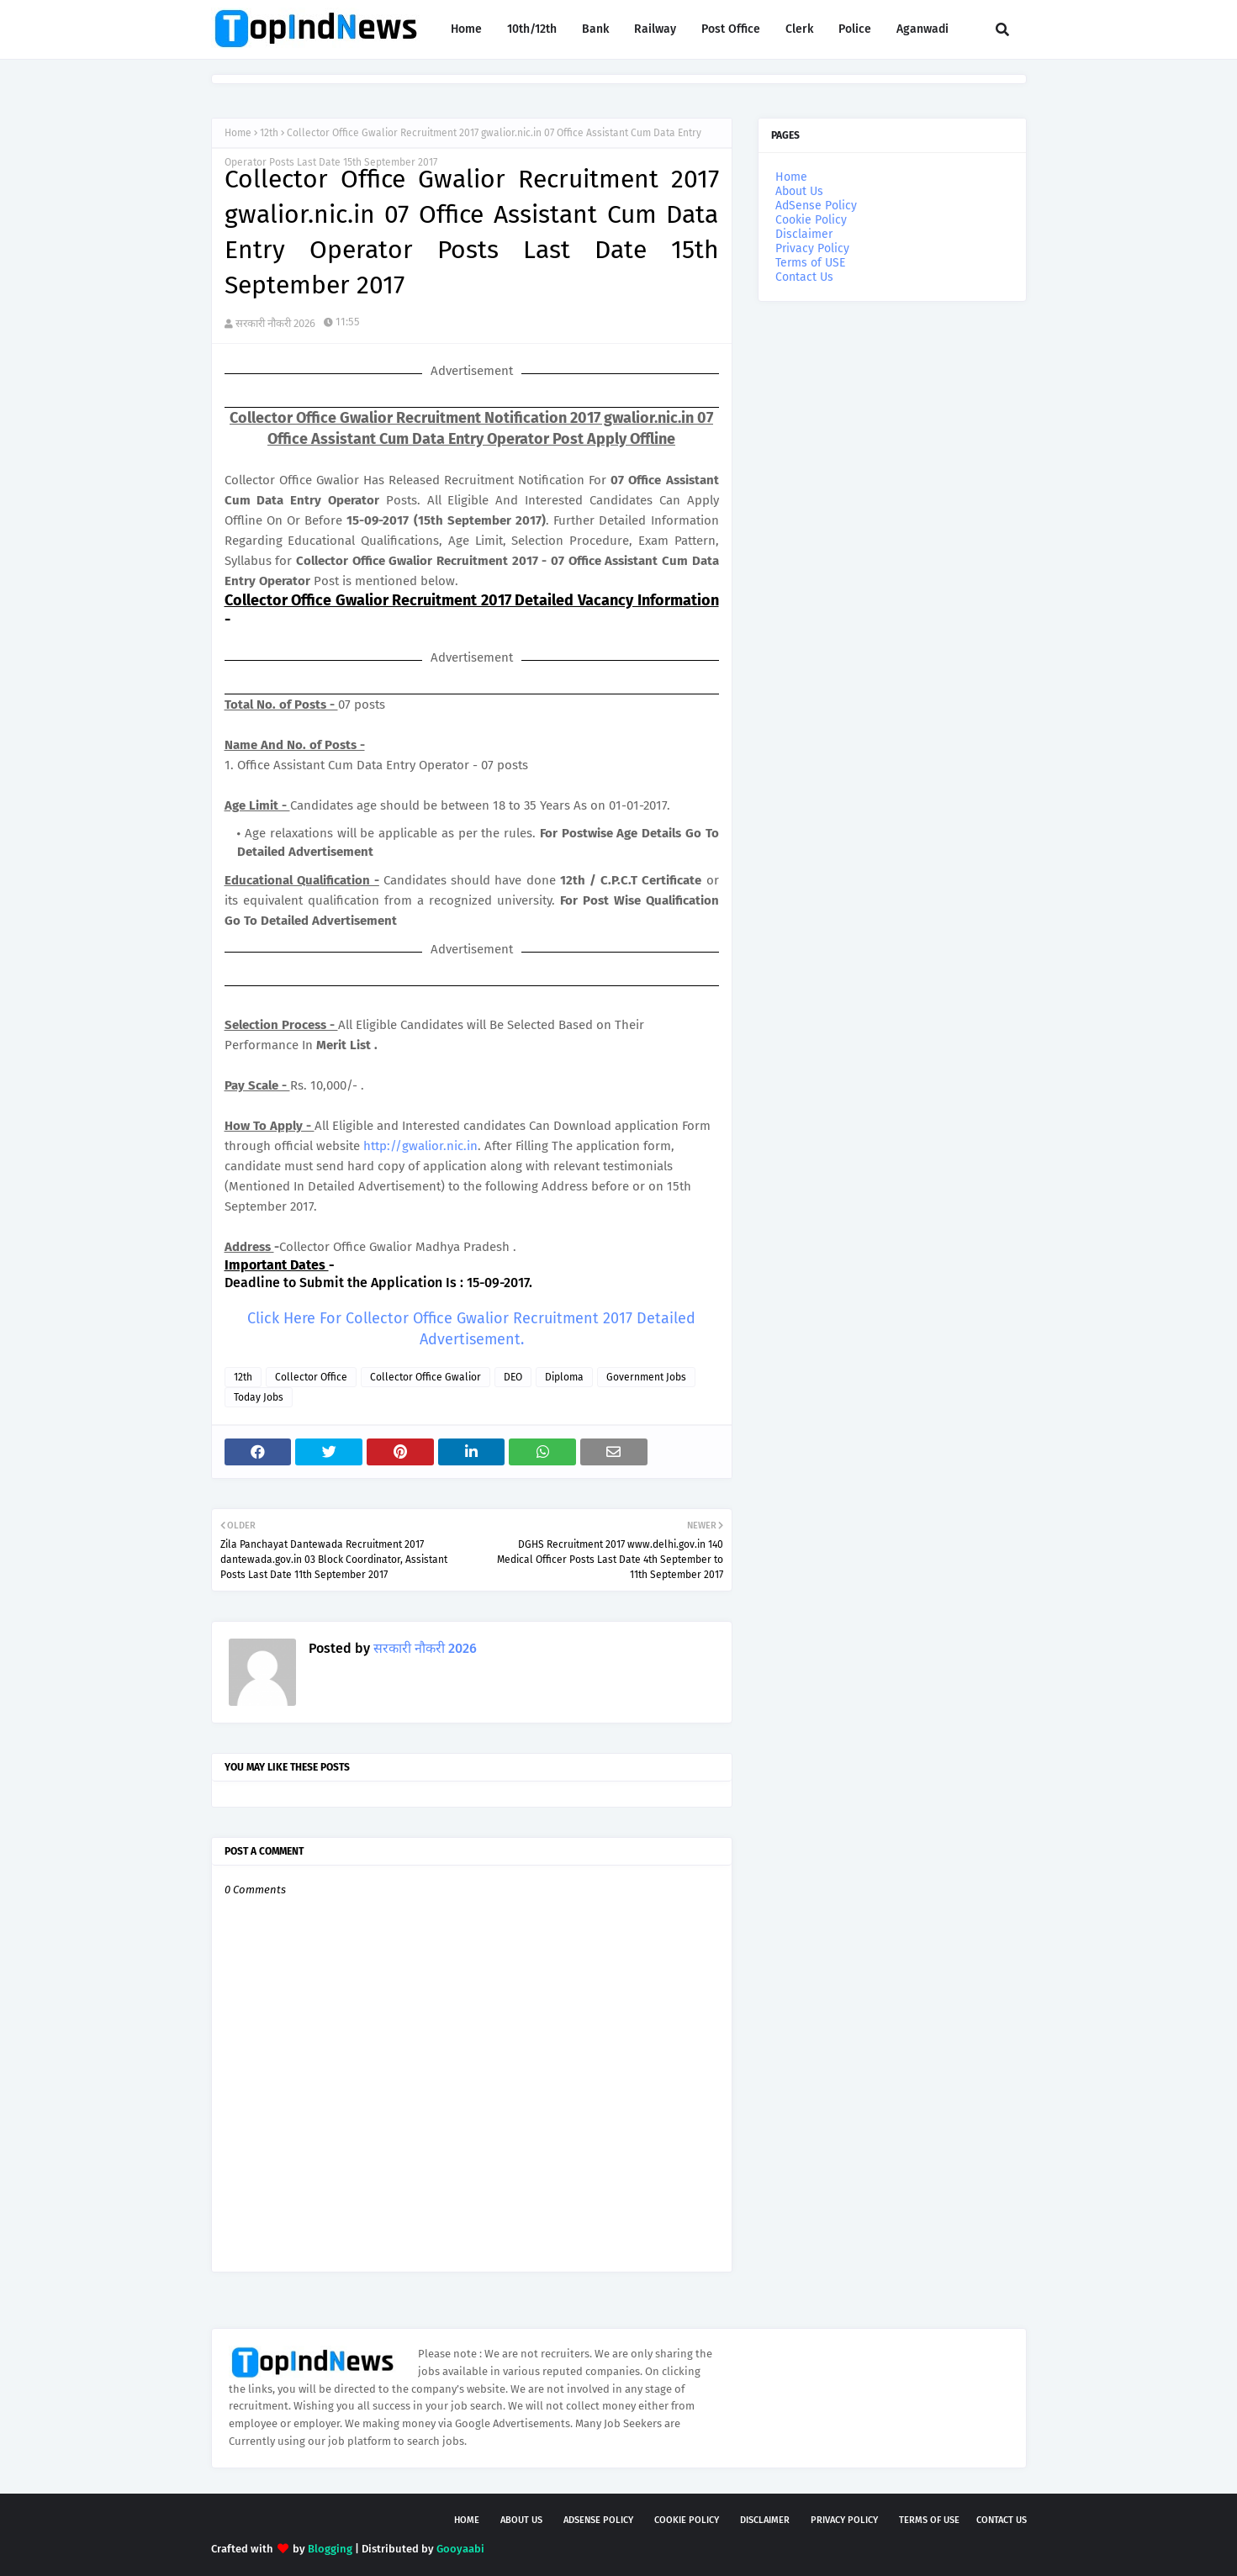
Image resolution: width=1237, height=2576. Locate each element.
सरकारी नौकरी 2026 (275, 323)
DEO (513, 1377)
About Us (799, 191)
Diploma (564, 1377)
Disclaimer (804, 234)
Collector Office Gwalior (425, 1377)
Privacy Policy (812, 248)
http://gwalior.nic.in (420, 1145)
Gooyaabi (460, 2548)
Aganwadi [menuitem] (922, 29)
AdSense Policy (816, 205)
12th (269, 133)
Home (238, 133)
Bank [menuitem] (595, 29)
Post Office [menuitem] (730, 29)
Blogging (330, 2548)
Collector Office (311, 1377)
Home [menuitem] (466, 29)
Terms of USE (810, 263)
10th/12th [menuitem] (532, 29)
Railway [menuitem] (655, 29)
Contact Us (804, 277)
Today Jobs (258, 1397)
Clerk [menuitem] (799, 29)
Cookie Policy (811, 220)
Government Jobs (646, 1377)
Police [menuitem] (854, 29)
